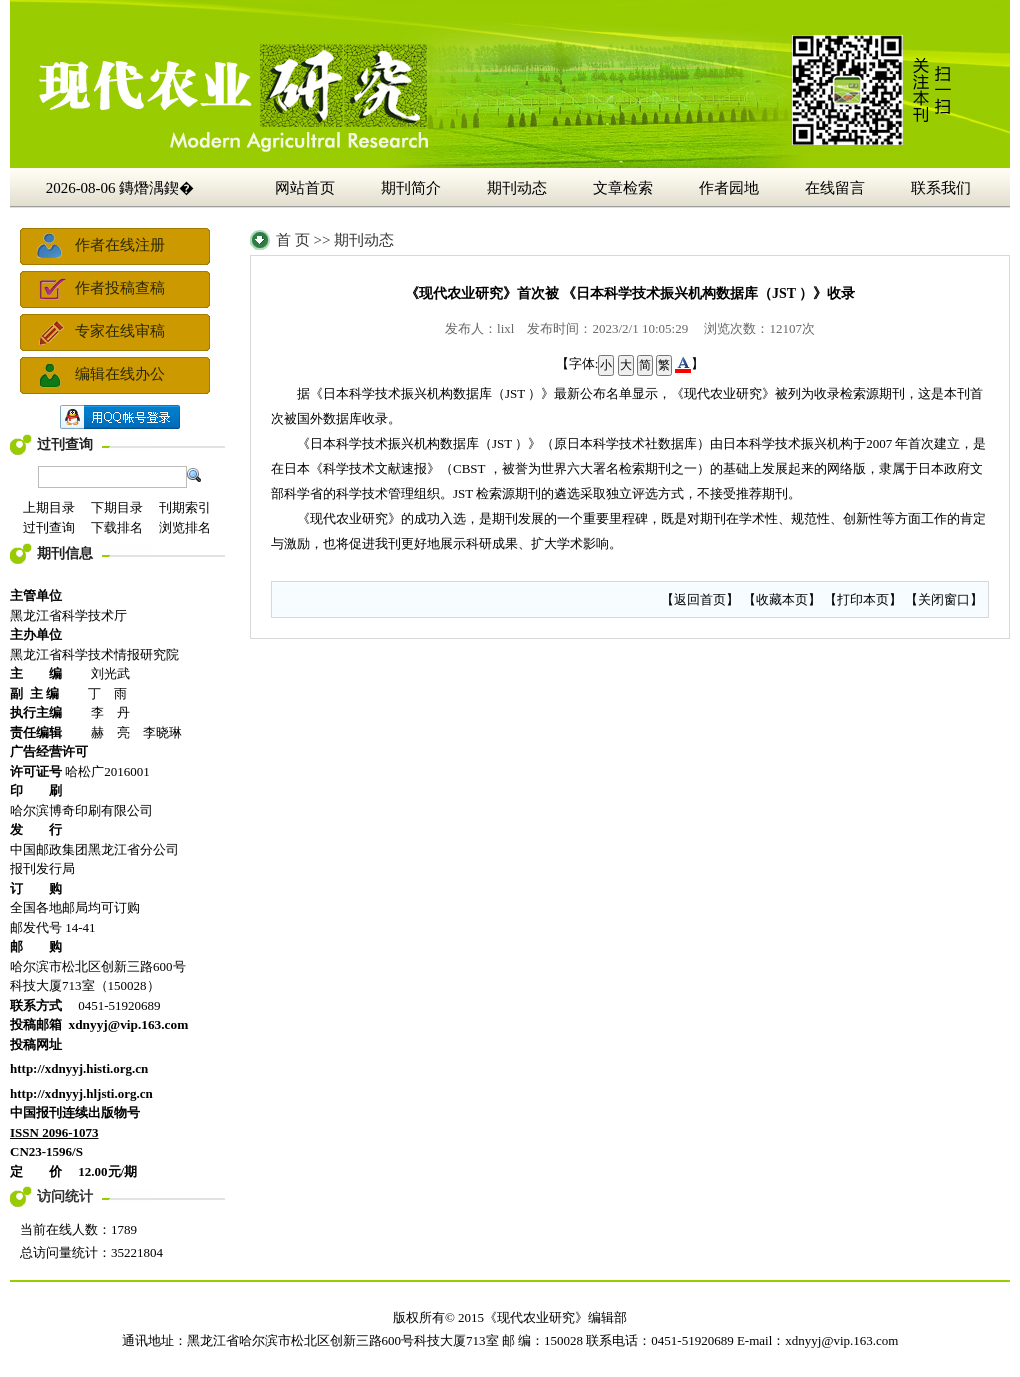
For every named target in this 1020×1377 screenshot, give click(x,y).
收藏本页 (782, 599)
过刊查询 (65, 444)
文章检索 (623, 188)
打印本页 (863, 599)
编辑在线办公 (120, 374)
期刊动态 (517, 188)
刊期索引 (185, 507)
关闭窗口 (944, 599)
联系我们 (941, 188)
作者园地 (729, 188)
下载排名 (117, 527)
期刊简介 (411, 188)
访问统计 (65, 1196)
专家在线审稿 (120, 331)
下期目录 (117, 507)
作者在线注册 (120, 245)
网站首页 (305, 188)
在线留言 (835, 188)
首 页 (293, 240)
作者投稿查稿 (120, 288)
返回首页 (700, 599)
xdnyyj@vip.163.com (841, 1340)
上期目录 (49, 507)
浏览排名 (185, 527)
